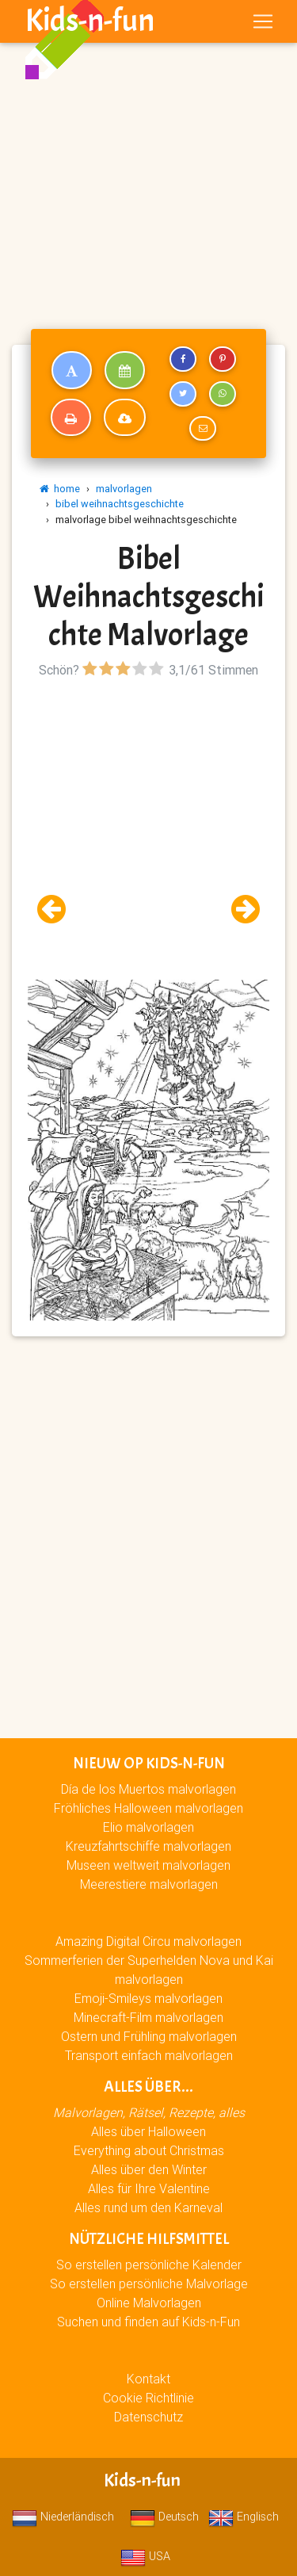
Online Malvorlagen (149, 2302)
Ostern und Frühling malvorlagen (149, 2036)
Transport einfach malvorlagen (149, 2055)
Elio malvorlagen (148, 1827)
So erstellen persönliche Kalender (149, 2264)
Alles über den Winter (149, 2169)
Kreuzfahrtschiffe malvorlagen (148, 1846)
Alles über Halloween (148, 2131)
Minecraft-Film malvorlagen (148, 2017)
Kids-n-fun (89, 20)
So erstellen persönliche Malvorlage (149, 2283)
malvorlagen (124, 488)
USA (145, 2556)
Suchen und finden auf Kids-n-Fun (148, 2321)
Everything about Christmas (149, 2150)
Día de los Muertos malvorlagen (148, 1789)
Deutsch (164, 2516)
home (60, 488)
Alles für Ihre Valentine (149, 2188)
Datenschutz (148, 2417)
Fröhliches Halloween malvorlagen (148, 1808)
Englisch (243, 2516)
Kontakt (148, 2379)
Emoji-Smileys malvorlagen (148, 1998)
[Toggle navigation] (263, 21)
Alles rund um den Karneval (148, 2207)
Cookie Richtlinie (148, 2398)
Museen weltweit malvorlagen (148, 1865)
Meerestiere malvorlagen (149, 1884)
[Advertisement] (148, 155)
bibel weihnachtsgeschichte (119, 503)
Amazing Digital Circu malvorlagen (148, 1941)
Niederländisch (63, 2516)
